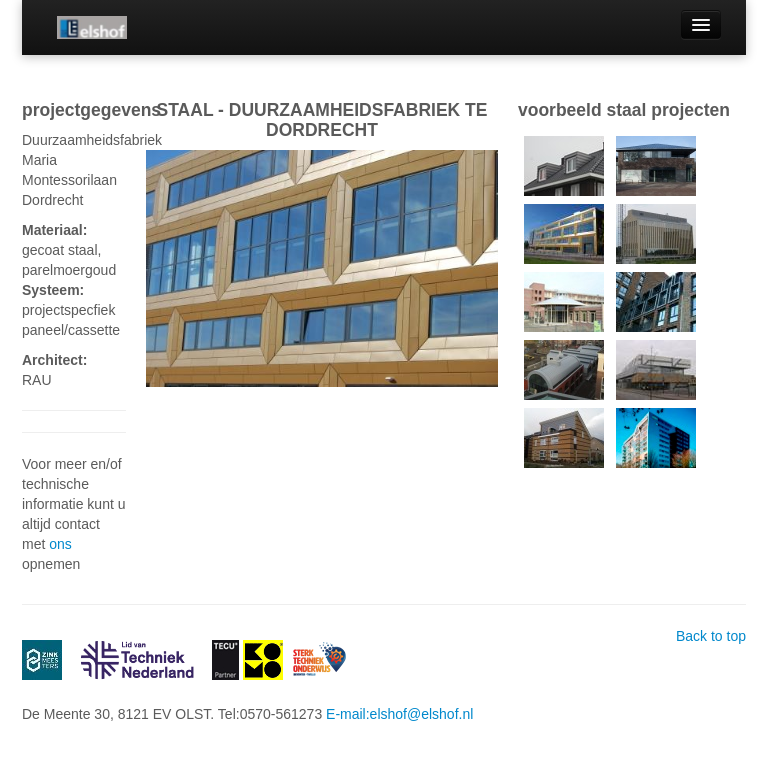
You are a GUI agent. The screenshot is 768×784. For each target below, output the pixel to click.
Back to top (711, 636)
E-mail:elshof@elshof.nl (399, 714)
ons (60, 544)
